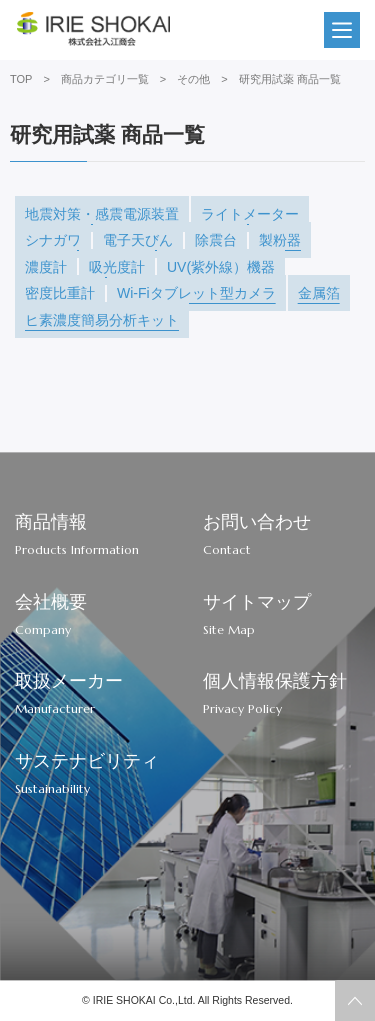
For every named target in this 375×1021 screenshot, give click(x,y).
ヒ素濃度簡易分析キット (102, 320)
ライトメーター (250, 214)
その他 (193, 79)
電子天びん (138, 240)
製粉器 (280, 240)
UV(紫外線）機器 (221, 267)
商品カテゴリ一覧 (105, 79)
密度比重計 (60, 293)
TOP (21, 79)
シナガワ (53, 240)
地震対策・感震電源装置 (102, 214)
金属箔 (319, 293)
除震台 (216, 240)
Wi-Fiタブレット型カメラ (196, 293)
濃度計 (46, 267)
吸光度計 (117, 267)
